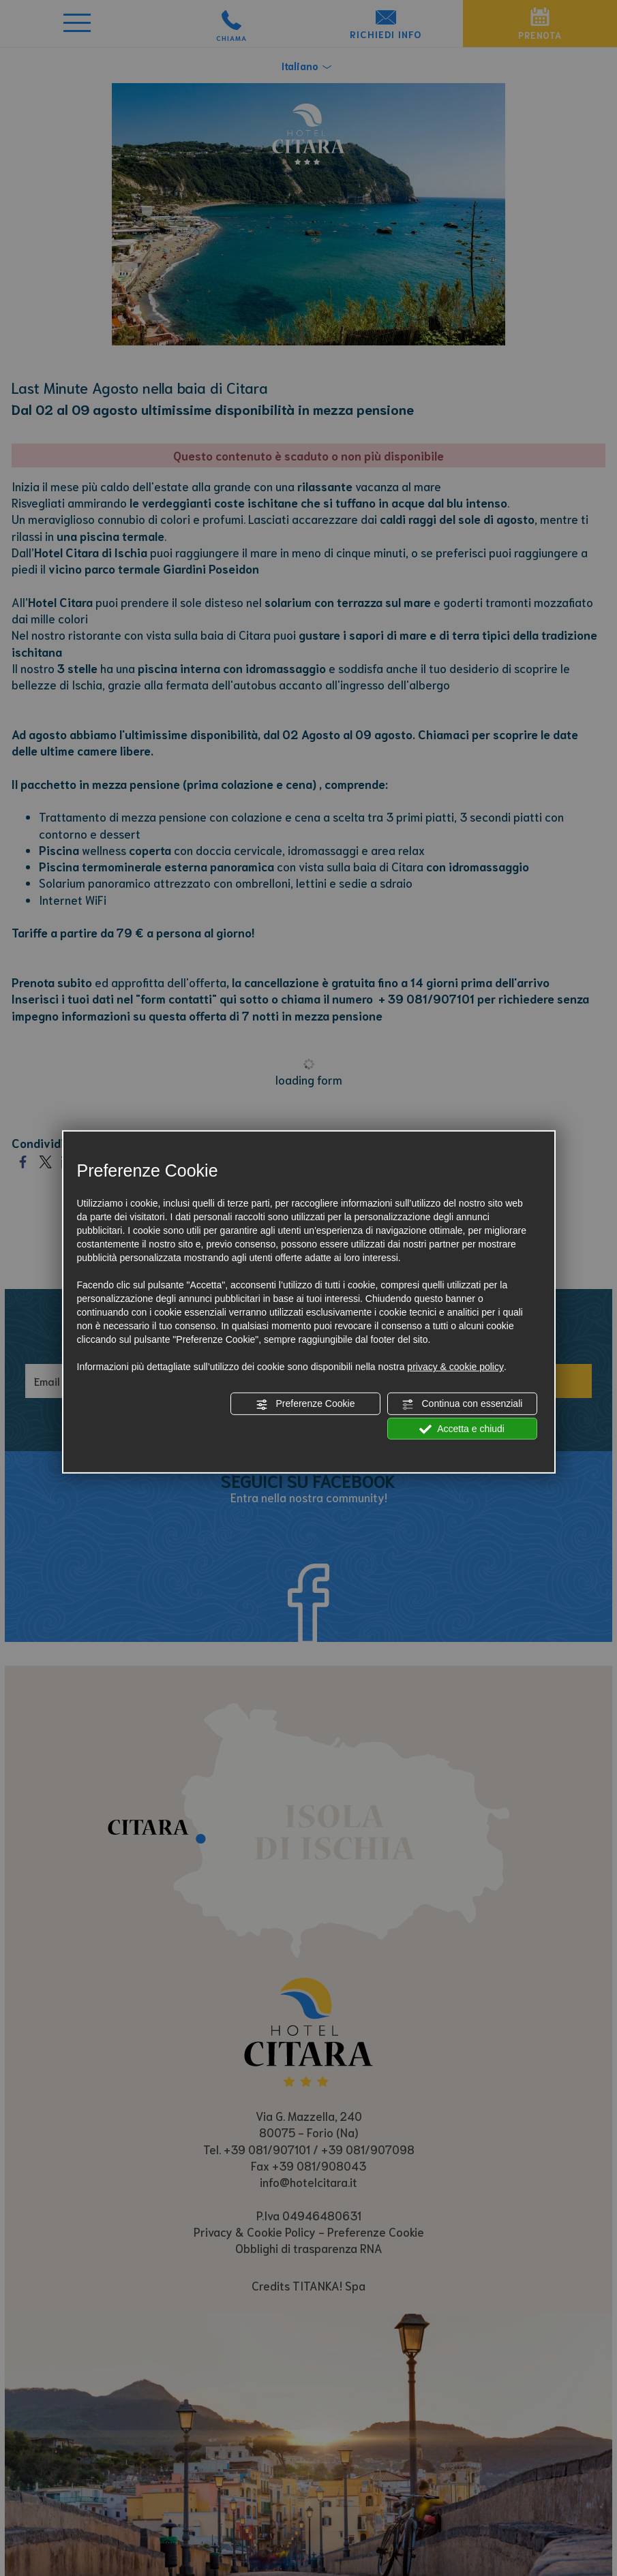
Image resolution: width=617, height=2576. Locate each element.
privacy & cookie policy (455, 1366)
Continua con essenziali (462, 1404)
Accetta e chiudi (462, 1429)
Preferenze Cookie (305, 1404)
